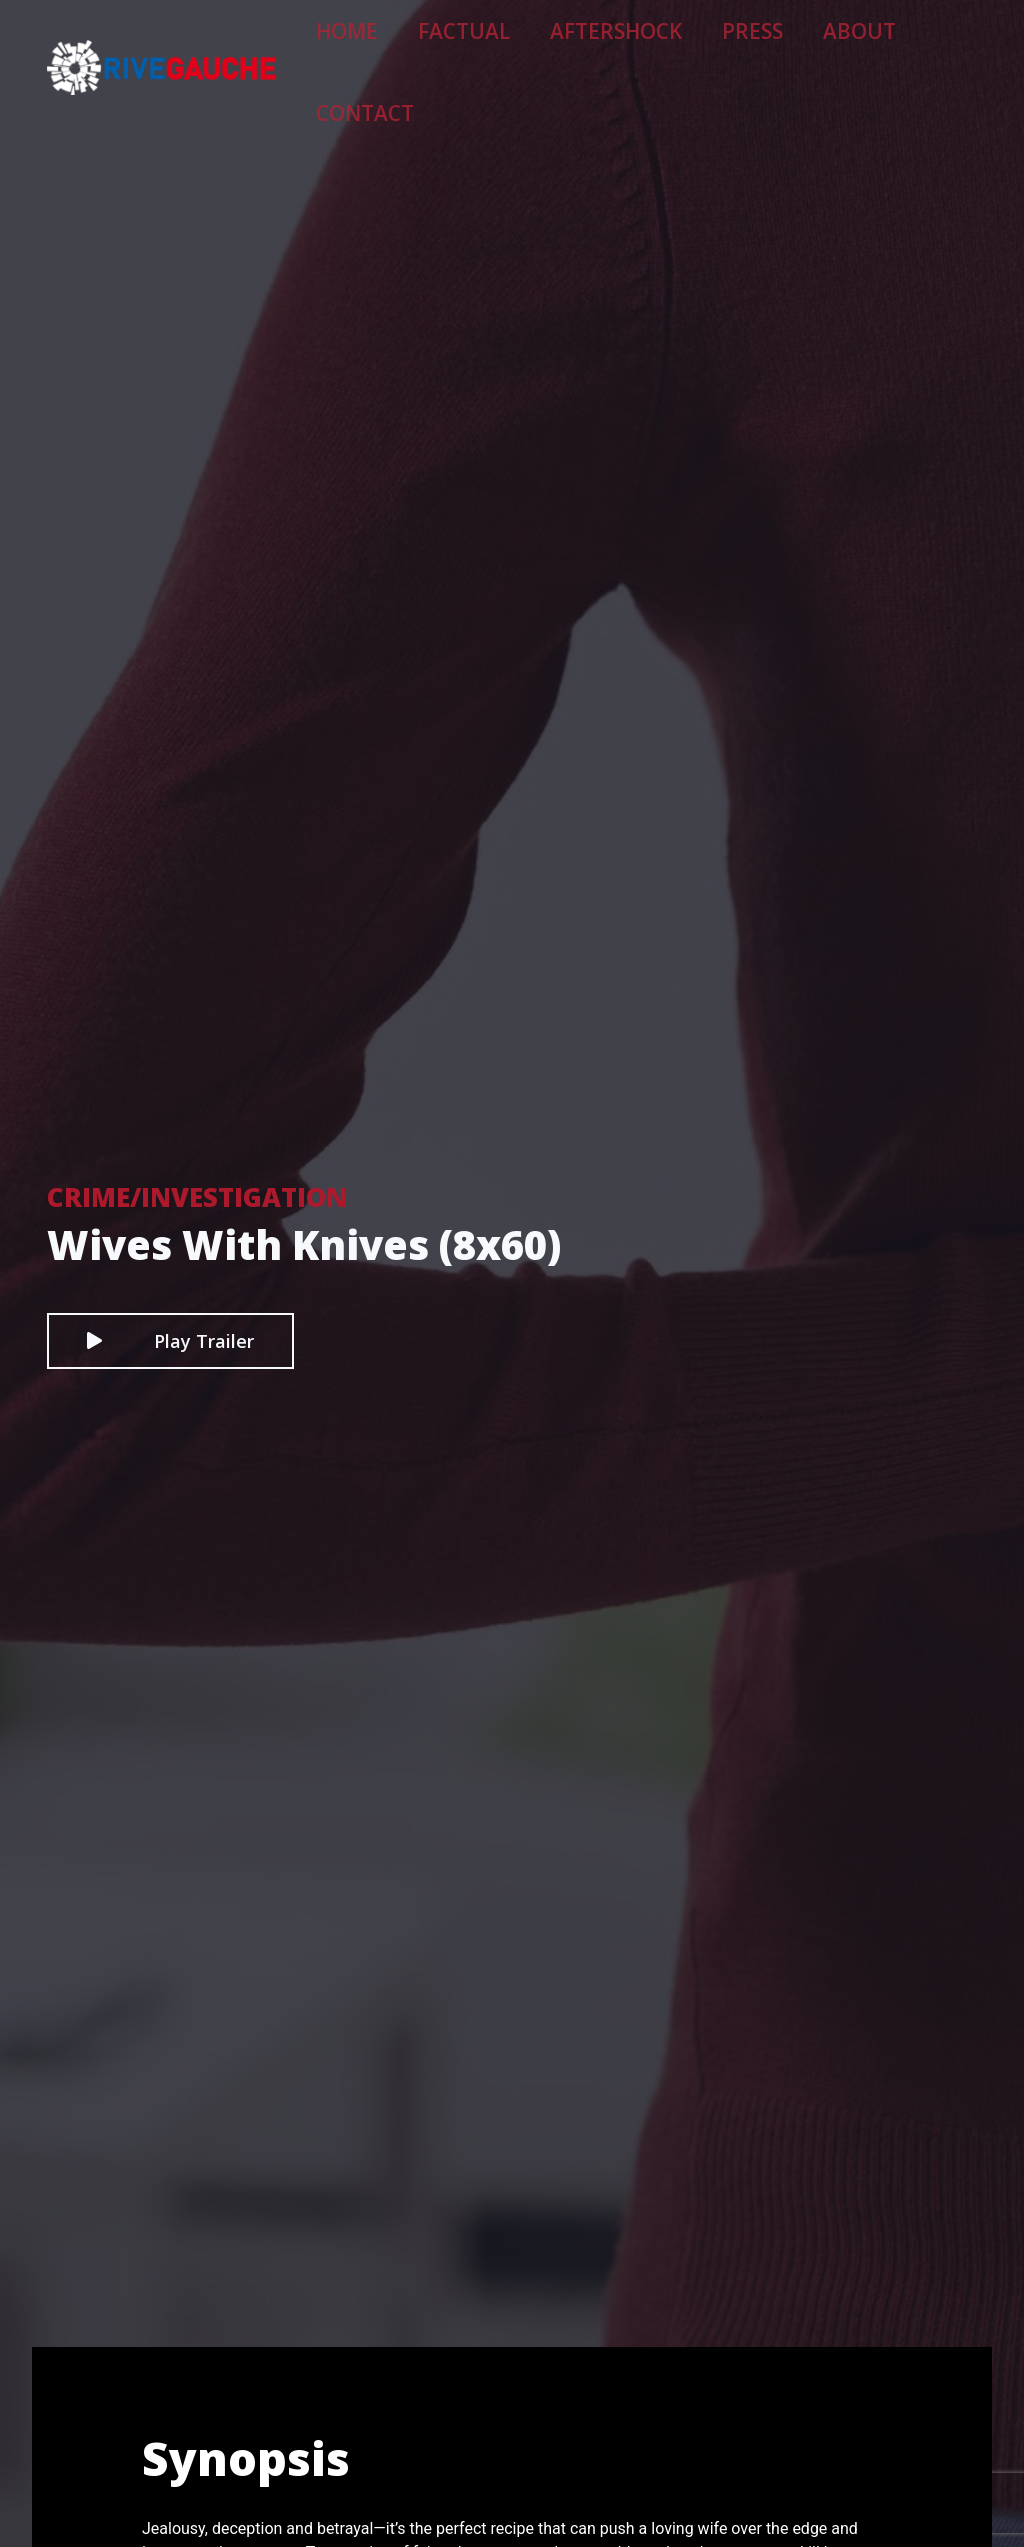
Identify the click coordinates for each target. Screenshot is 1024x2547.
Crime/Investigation (197, 1197)
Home (426, 46)
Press (738, 46)
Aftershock (633, 46)
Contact (922, 46)
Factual (517, 46)
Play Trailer (170, 1341)
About (823, 46)
